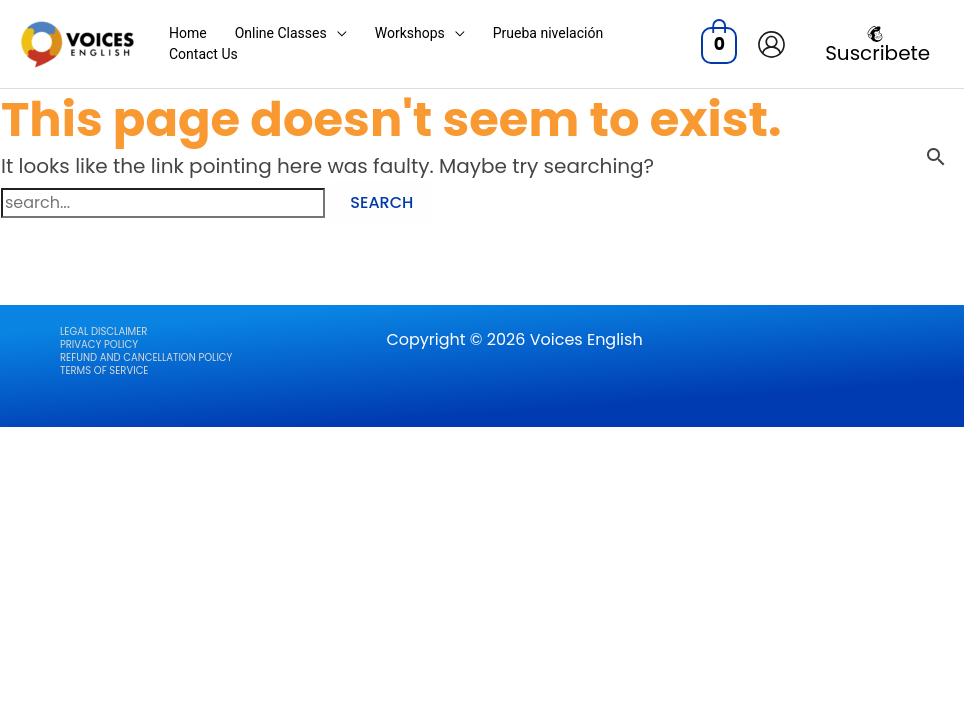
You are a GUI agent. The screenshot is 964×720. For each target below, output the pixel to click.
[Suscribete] (874, 44)
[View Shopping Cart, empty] (719, 44)
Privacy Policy (99, 344)
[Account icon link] (771, 44)
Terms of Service (104, 370)
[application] (337, 33)
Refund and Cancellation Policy (146, 357)
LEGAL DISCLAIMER (103, 331)
